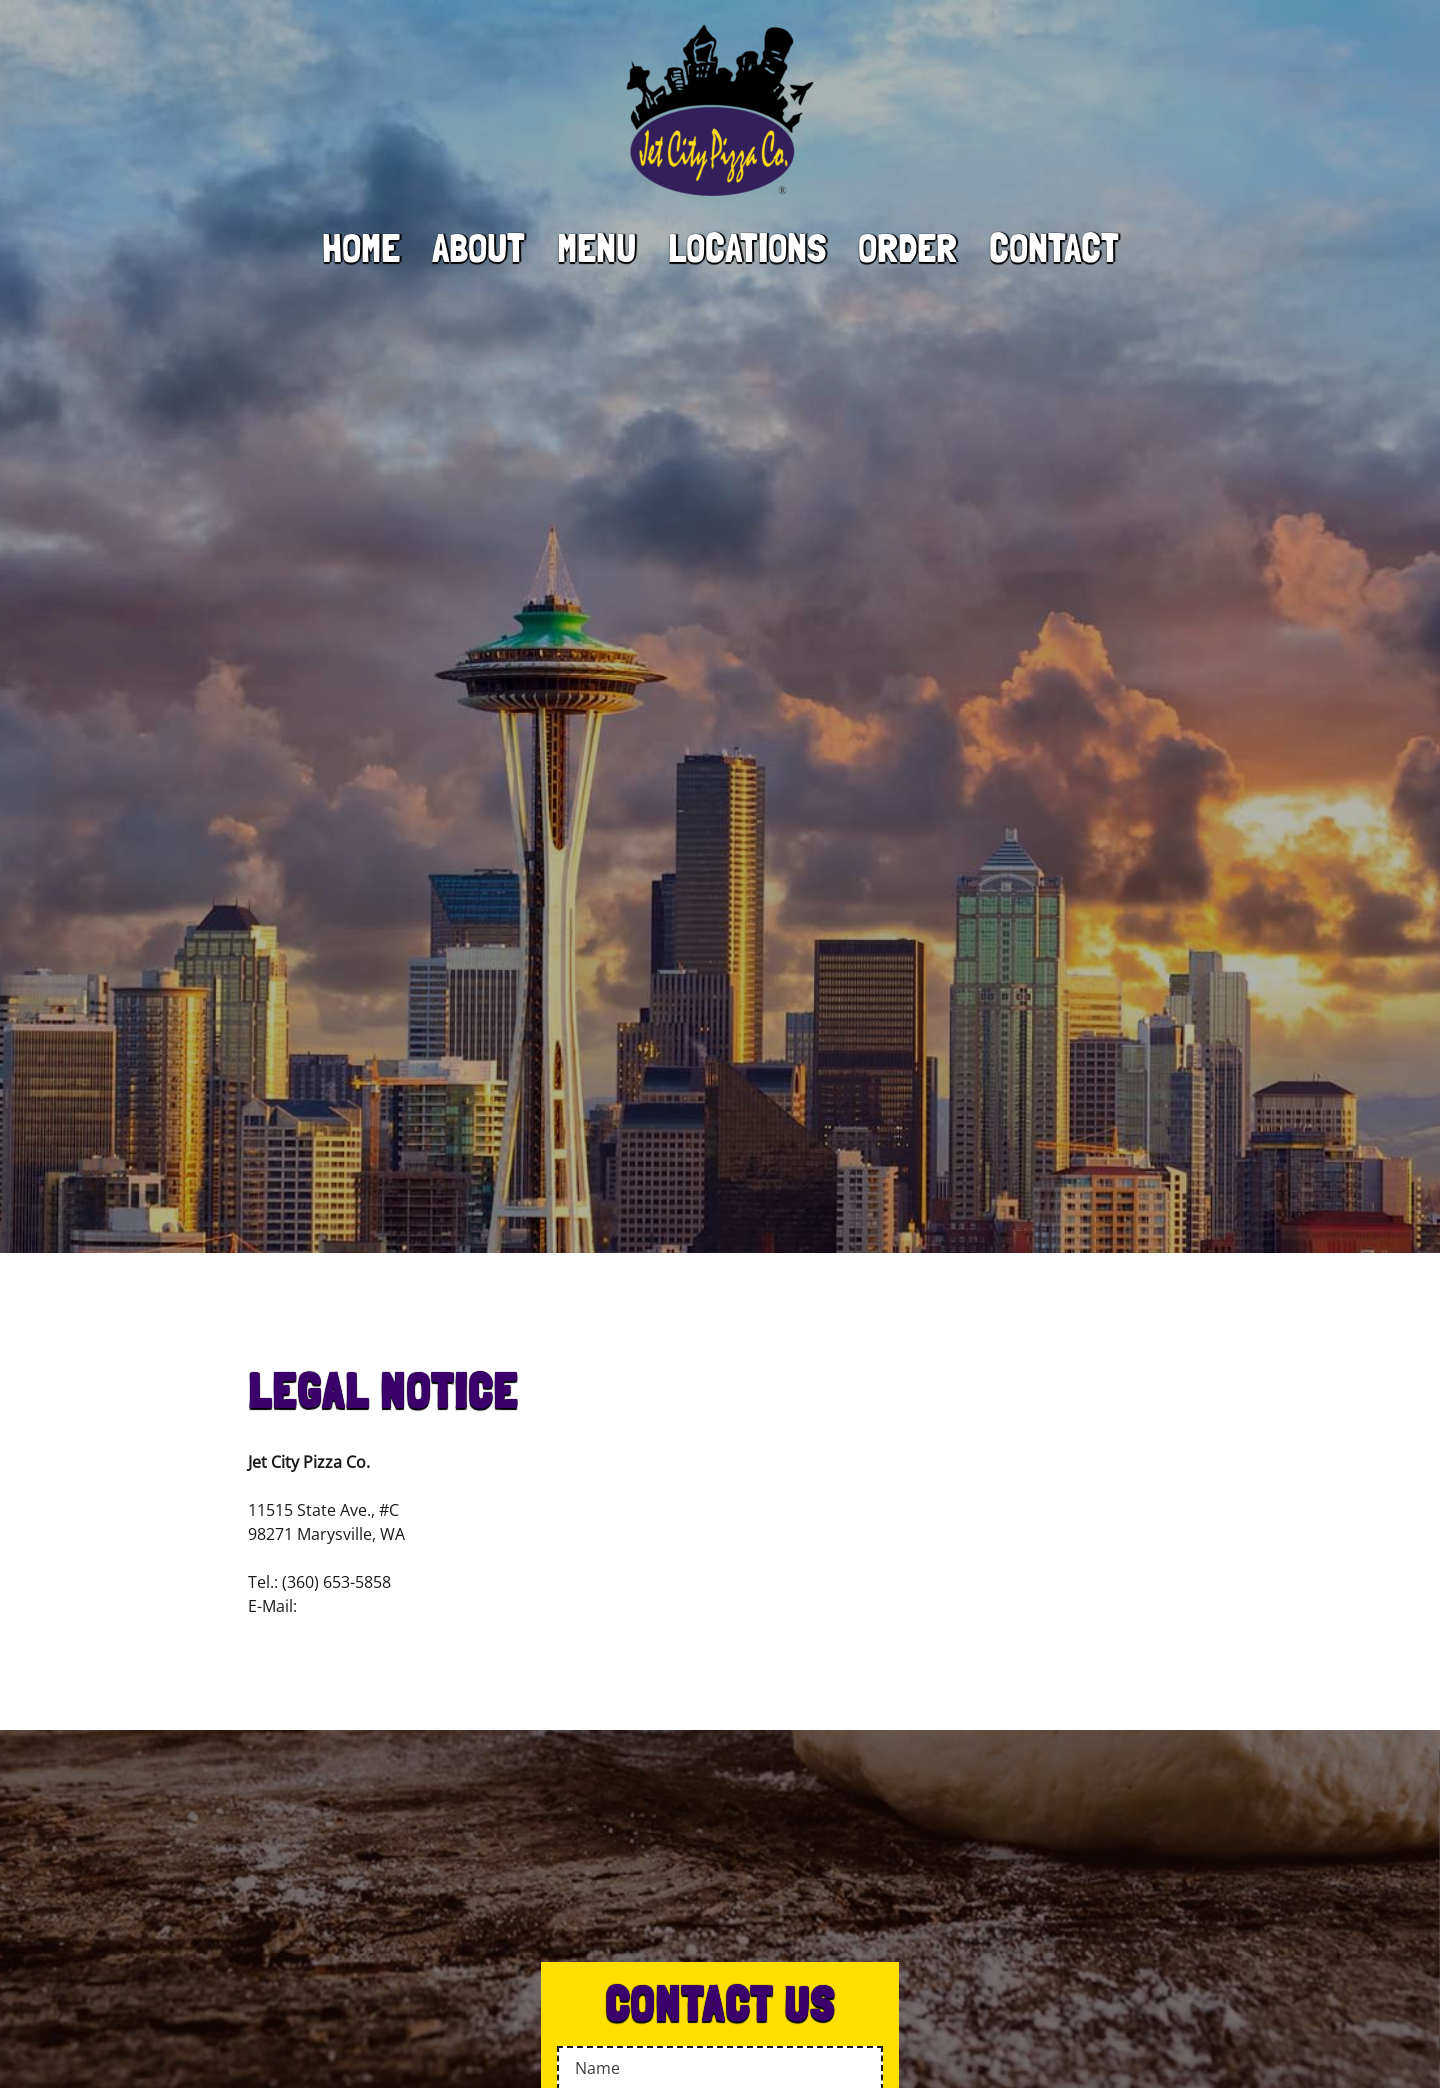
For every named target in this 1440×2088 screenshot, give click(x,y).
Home (361, 248)
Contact (1054, 248)
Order (907, 248)
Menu (596, 248)
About (478, 248)
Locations (747, 248)
